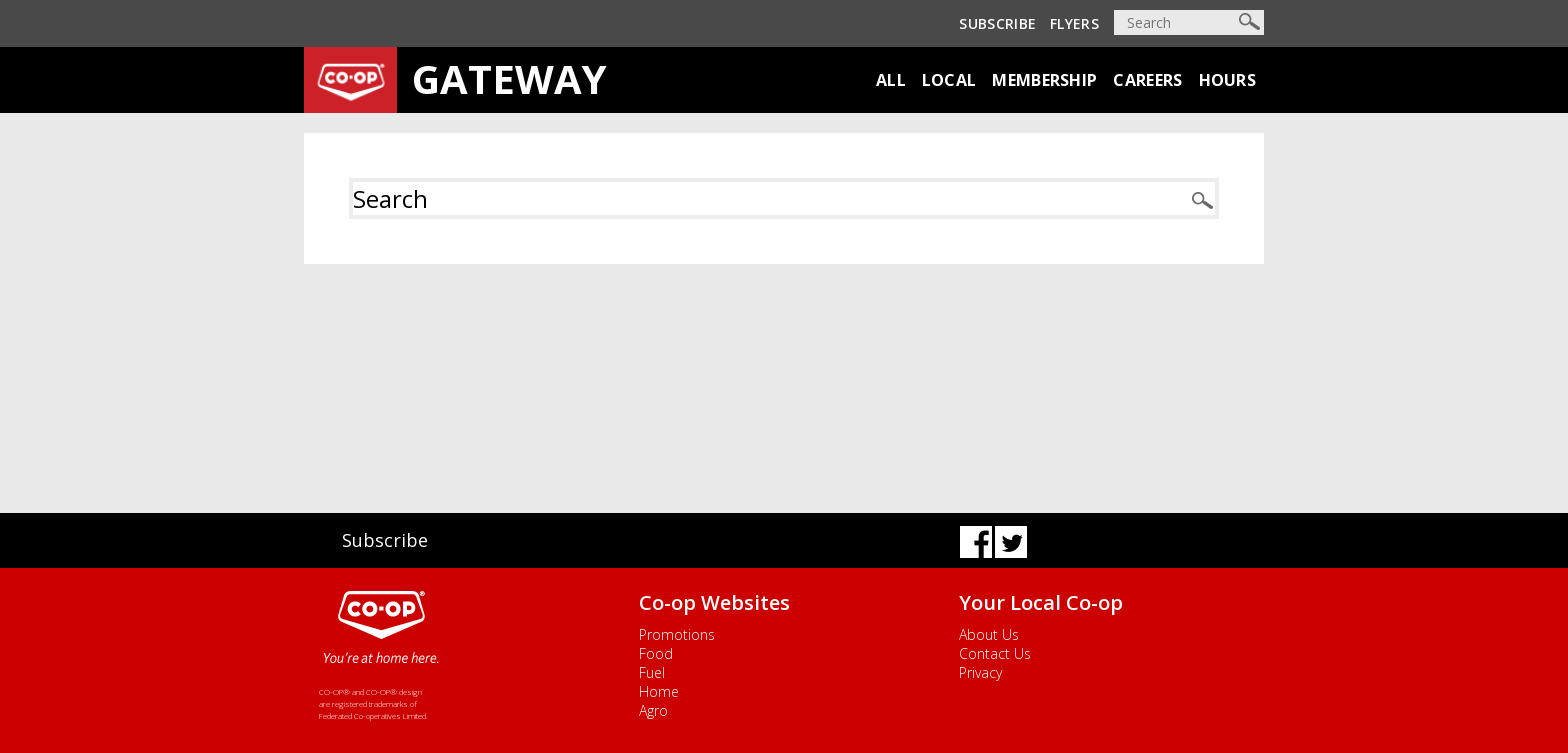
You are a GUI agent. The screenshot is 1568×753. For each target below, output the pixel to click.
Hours (1228, 80)
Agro (653, 710)
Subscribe (997, 23)
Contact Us (995, 653)
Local (949, 80)
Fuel (652, 672)
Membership (1044, 80)
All (891, 80)
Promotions (677, 634)
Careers (1147, 80)
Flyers (1074, 23)
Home (659, 691)
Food (656, 653)
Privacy (980, 672)
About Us (989, 634)
